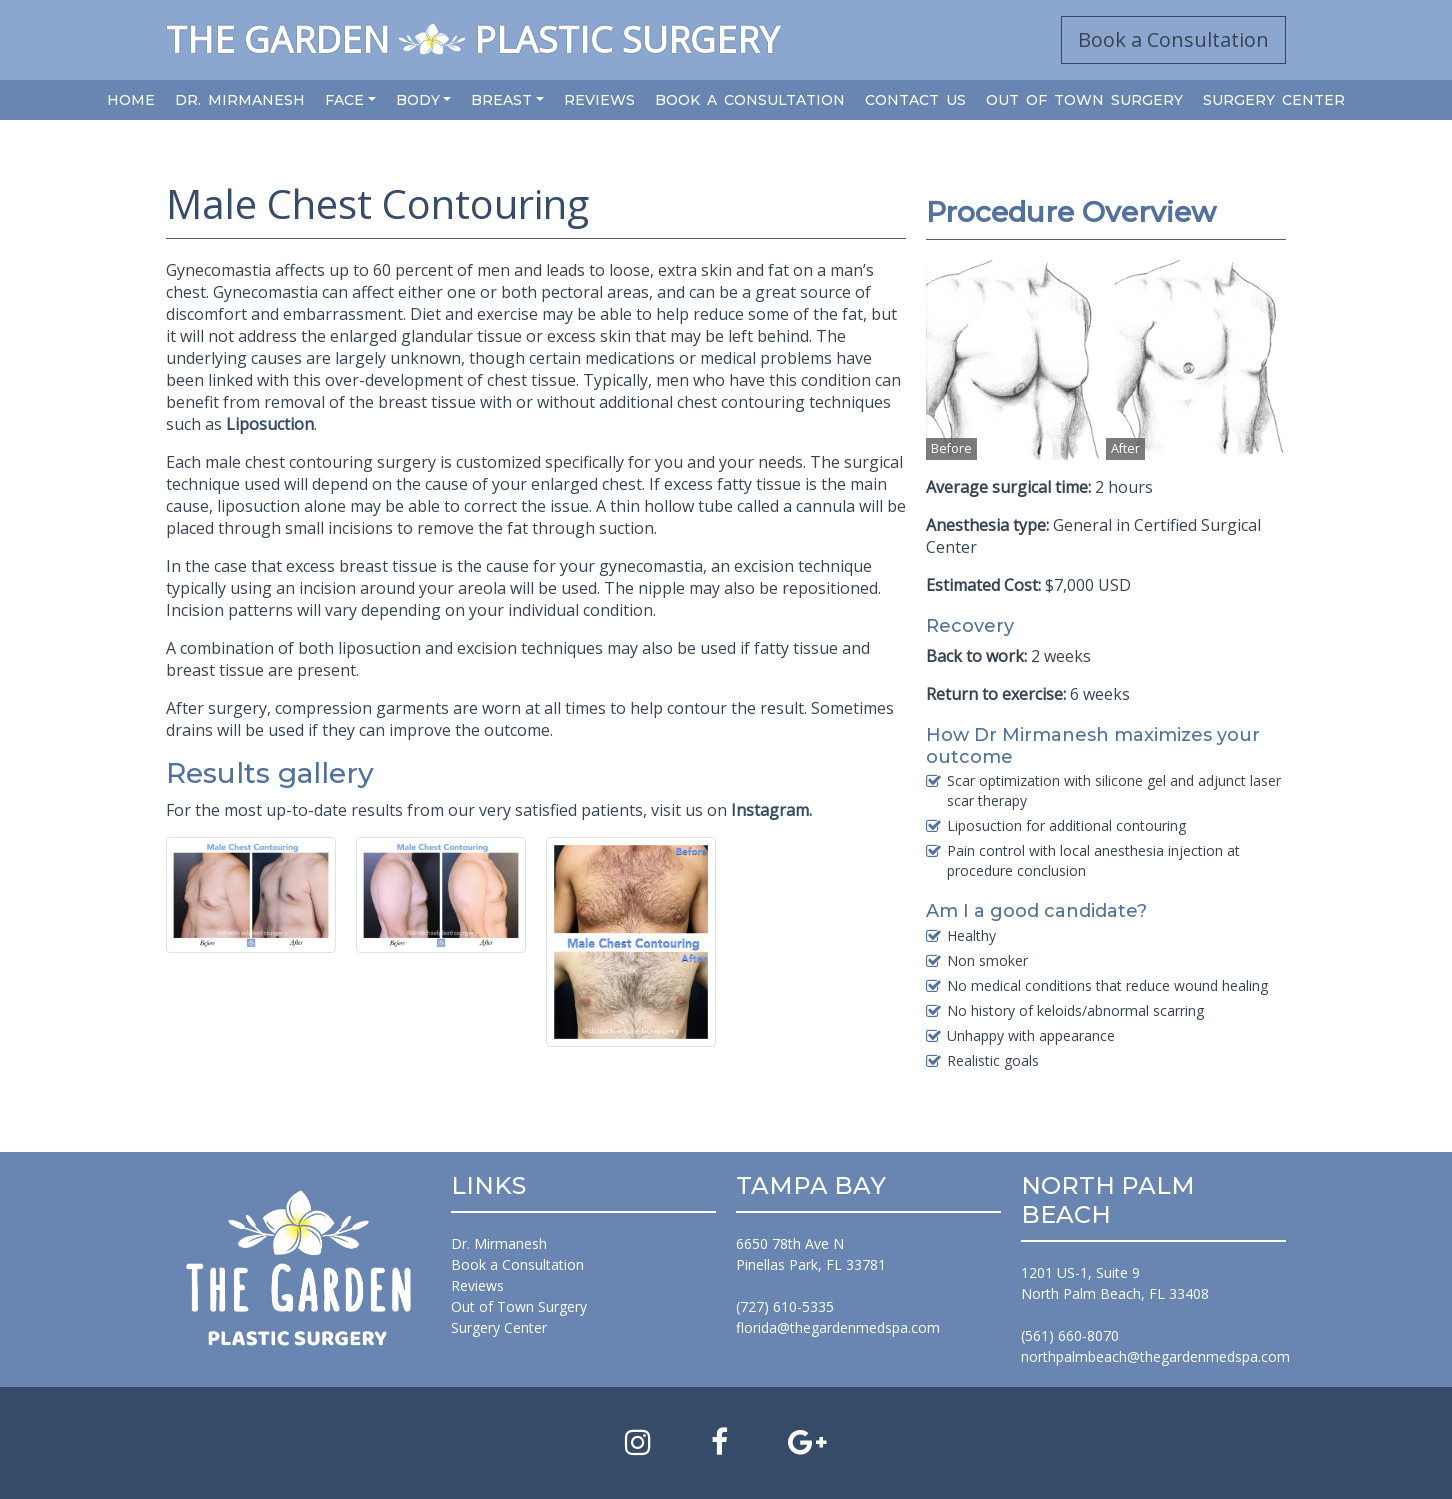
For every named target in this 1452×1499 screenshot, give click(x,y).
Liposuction (270, 424)
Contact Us (915, 100)
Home (131, 100)
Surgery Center (1274, 100)
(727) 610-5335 (785, 1306)
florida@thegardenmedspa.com (838, 1327)
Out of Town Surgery (1084, 100)
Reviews (599, 100)
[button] (350, 100)
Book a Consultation (750, 100)
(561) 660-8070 (1070, 1335)
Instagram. (771, 810)
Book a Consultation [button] (1173, 39)
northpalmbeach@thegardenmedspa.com (1153, 1356)
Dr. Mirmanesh (240, 100)
